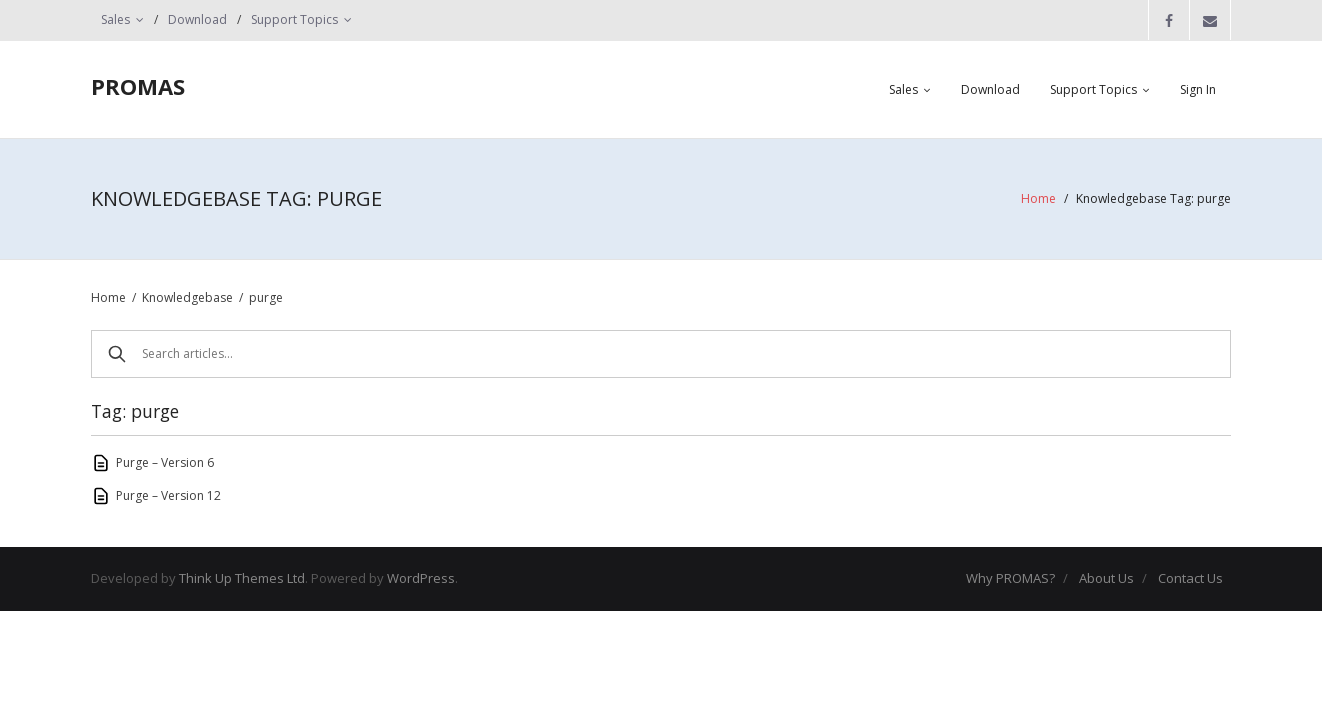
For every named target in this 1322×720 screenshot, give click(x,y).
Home (1038, 198)
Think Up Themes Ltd (242, 578)
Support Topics (294, 19)
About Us (1106, 578)
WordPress (421, 578)
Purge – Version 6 (165, 462)
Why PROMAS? (1010, 578)
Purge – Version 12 (168, 495)
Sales (115, 19)
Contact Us (1190, 578)
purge (266, 297)
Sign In (1198, 89)
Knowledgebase (187, 297)
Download (197, 19)
